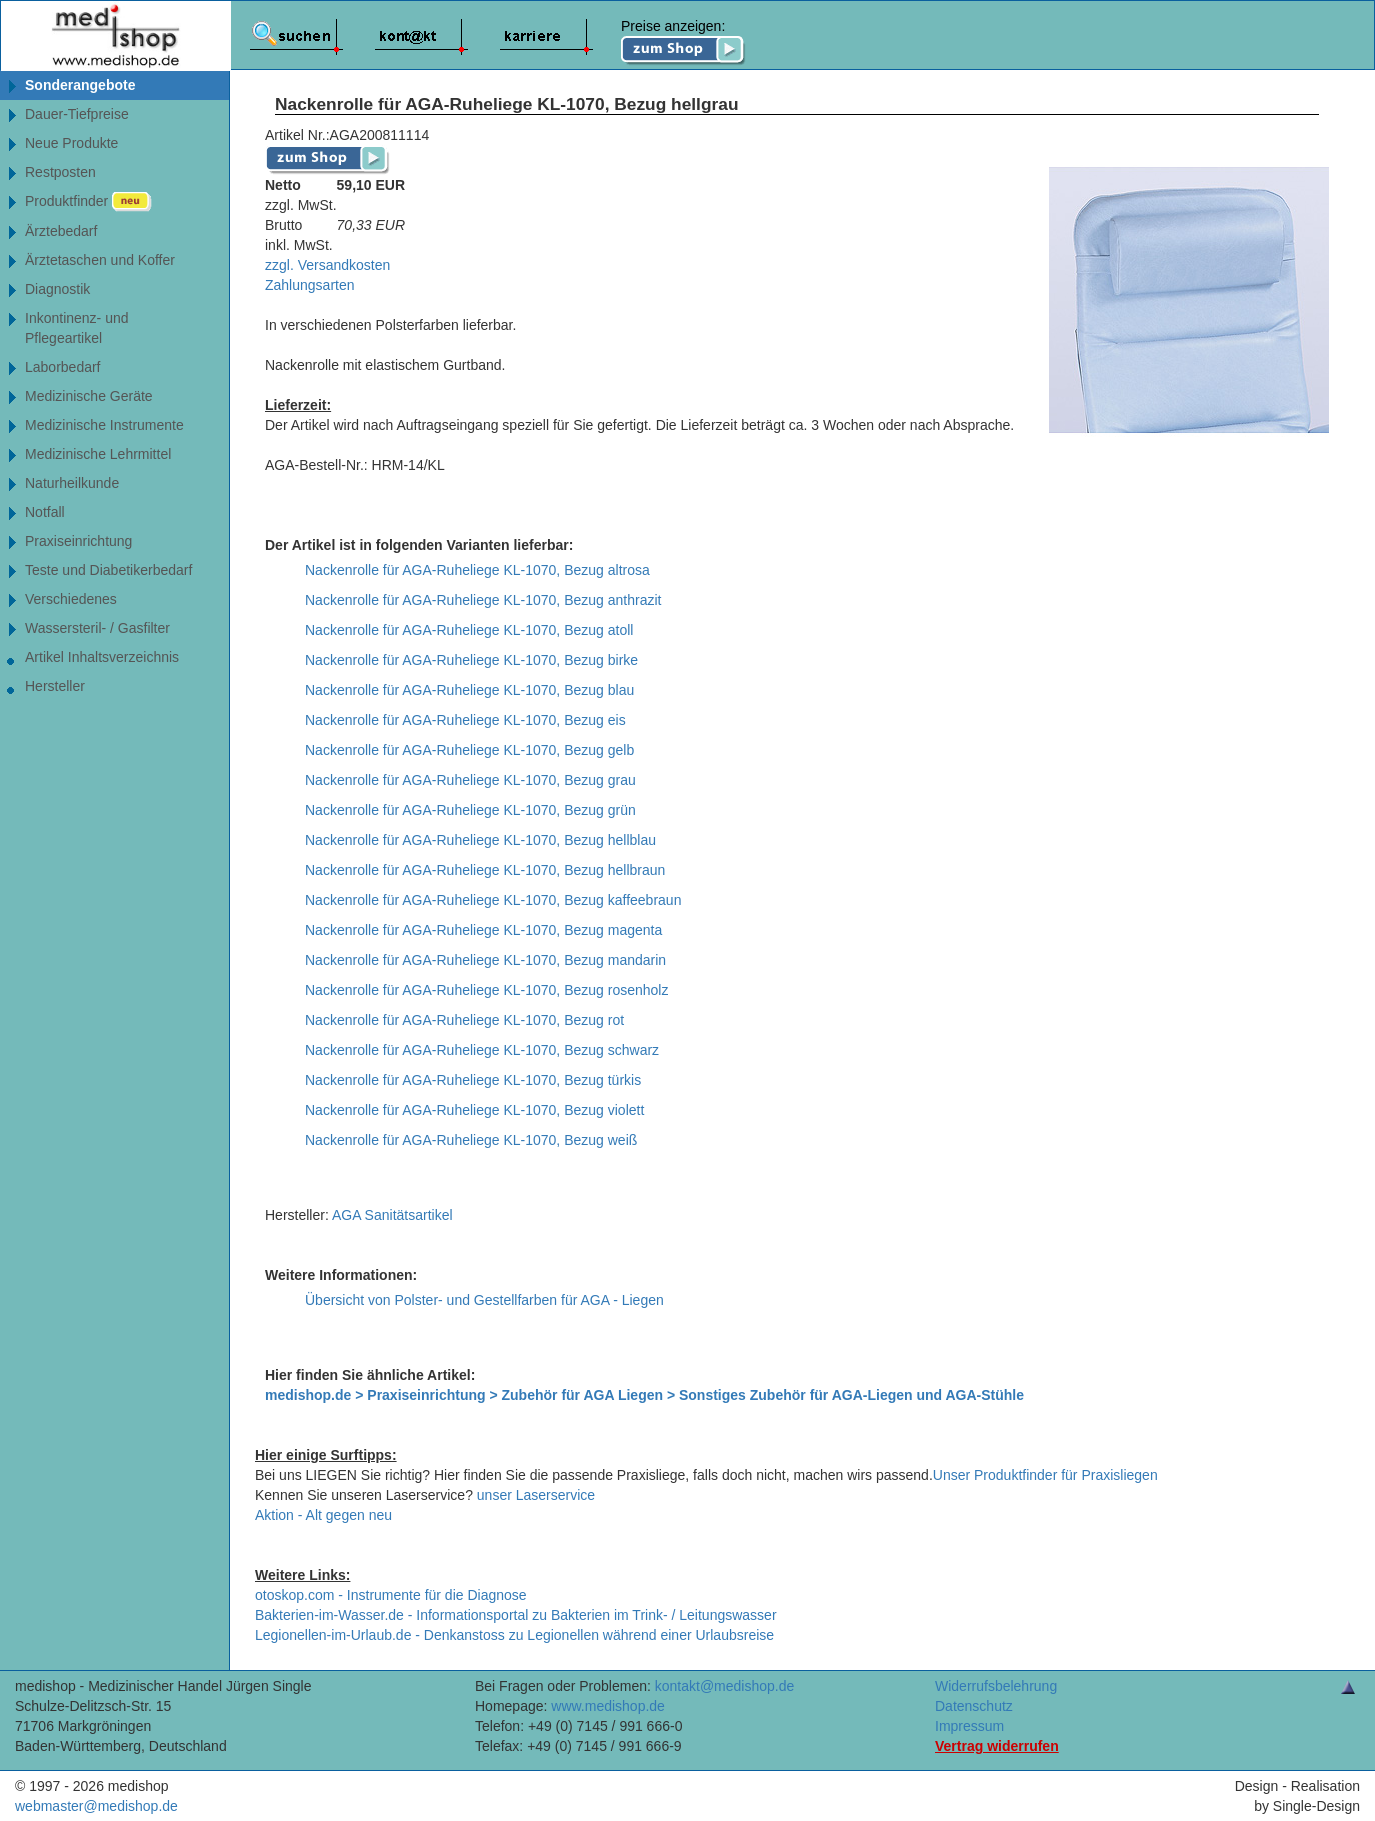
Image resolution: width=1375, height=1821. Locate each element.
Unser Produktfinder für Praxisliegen (1045, 1475)
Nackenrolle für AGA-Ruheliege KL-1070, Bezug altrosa (477, 570)
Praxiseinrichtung (78, 541)
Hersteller (55, 686)
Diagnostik (57, 289)
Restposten (60, 172)
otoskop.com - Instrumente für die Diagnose (391, 1595)
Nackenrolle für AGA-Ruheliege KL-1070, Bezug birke (471, 660)
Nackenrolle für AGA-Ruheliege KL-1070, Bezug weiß (471, 1140)
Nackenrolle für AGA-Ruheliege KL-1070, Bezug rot (464, 1020)
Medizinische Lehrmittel (98, 454)
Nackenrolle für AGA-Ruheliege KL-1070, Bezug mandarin (485, 960)
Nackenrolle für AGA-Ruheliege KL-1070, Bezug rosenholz (486, 990)
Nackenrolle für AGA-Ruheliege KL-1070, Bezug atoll (469, 630)
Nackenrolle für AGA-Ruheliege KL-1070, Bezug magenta (483, 930)
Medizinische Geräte (89, 396)
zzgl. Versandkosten (327, 265)
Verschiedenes (71, 599)
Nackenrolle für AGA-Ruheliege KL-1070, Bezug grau (470, 780)
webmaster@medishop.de (96, 1806)
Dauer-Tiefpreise (77, 114)
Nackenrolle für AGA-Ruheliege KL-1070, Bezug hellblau (480, 840)
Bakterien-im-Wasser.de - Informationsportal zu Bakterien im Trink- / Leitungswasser (516, 1615)
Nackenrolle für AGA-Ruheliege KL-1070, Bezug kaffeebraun (493, 900)
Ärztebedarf (61, 231)
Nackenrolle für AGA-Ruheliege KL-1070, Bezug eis (465, 720)
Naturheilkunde (72, 483)
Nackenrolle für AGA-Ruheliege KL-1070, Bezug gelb (469, 750)
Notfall (45, 512)
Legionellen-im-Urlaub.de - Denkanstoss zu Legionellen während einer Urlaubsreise (514, 1635)
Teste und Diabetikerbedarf (108, 570)
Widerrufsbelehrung (996, 1686)
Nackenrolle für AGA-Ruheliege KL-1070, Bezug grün (470, 810)
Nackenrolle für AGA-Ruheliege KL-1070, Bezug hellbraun (485, 870)
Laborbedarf (63, 367)
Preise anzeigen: (683, 42)
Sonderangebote (80, 85)
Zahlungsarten (310, 285)
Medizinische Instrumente (104, 425)
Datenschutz (974, 1706)
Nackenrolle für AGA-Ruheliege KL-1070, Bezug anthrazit (483, 600)
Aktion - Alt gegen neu (323, 1515)
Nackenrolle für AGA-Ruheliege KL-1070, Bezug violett (474, 1110)
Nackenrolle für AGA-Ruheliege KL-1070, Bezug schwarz (482, 1050)
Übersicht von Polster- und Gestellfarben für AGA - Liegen (484, 1300)
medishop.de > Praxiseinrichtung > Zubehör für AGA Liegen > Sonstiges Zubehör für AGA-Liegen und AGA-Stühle (644, 1395)
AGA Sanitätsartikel (392, 1215)
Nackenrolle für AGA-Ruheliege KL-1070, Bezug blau (469, 690)
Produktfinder (88, 202)
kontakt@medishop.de (725, 1686)
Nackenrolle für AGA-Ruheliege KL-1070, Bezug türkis (473, 1080)
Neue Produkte (71, 143)
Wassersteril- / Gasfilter (97, 628)
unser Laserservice (536, 1495)
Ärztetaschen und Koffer (100, 260)
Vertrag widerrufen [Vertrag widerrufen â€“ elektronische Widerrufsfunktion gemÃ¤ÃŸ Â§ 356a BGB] (997, 1746)
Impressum (969, 1726)
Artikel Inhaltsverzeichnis (102, 657)
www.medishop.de (608, 1706)
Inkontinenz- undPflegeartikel (77, 328)
